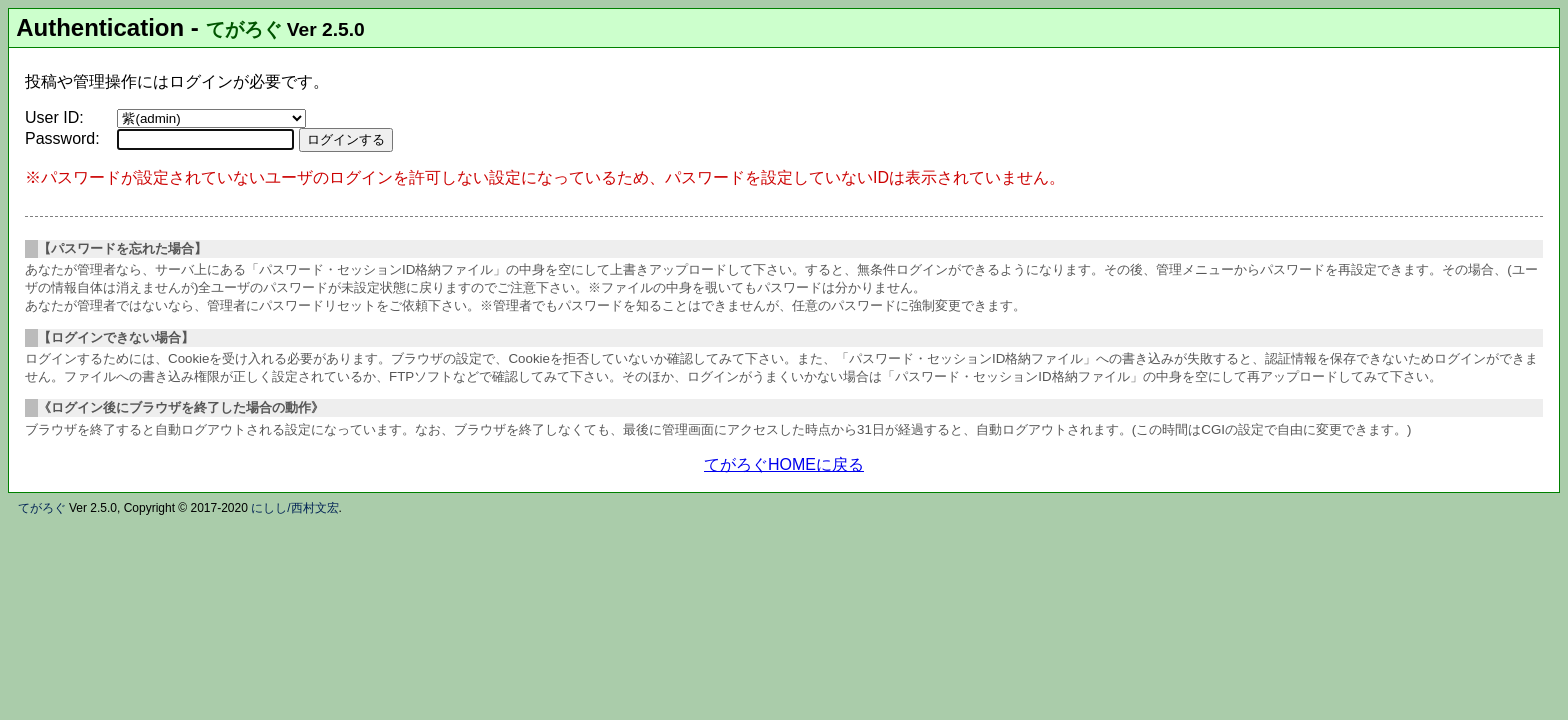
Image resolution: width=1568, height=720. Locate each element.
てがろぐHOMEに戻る (784, 464)
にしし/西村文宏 (294, 508)
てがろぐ (244, 29)
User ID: (54, 117)
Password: (62, 138)
